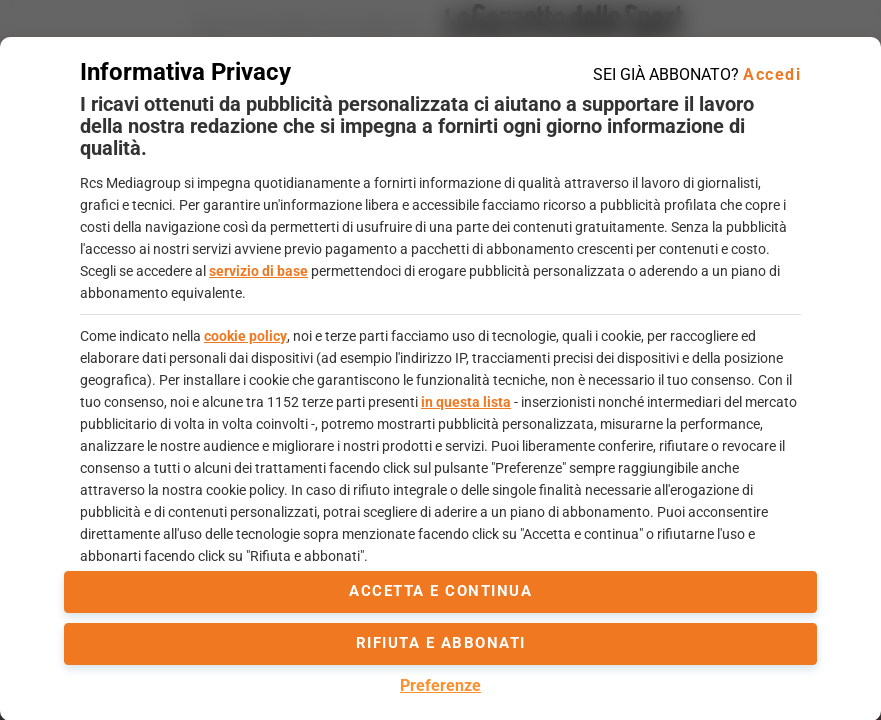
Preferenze (440, 685)
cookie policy (245, 336)
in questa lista (466, 402)
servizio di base (258, 271)
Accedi (772, 74)
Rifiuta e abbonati (441, 643)
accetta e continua (440, 591)
